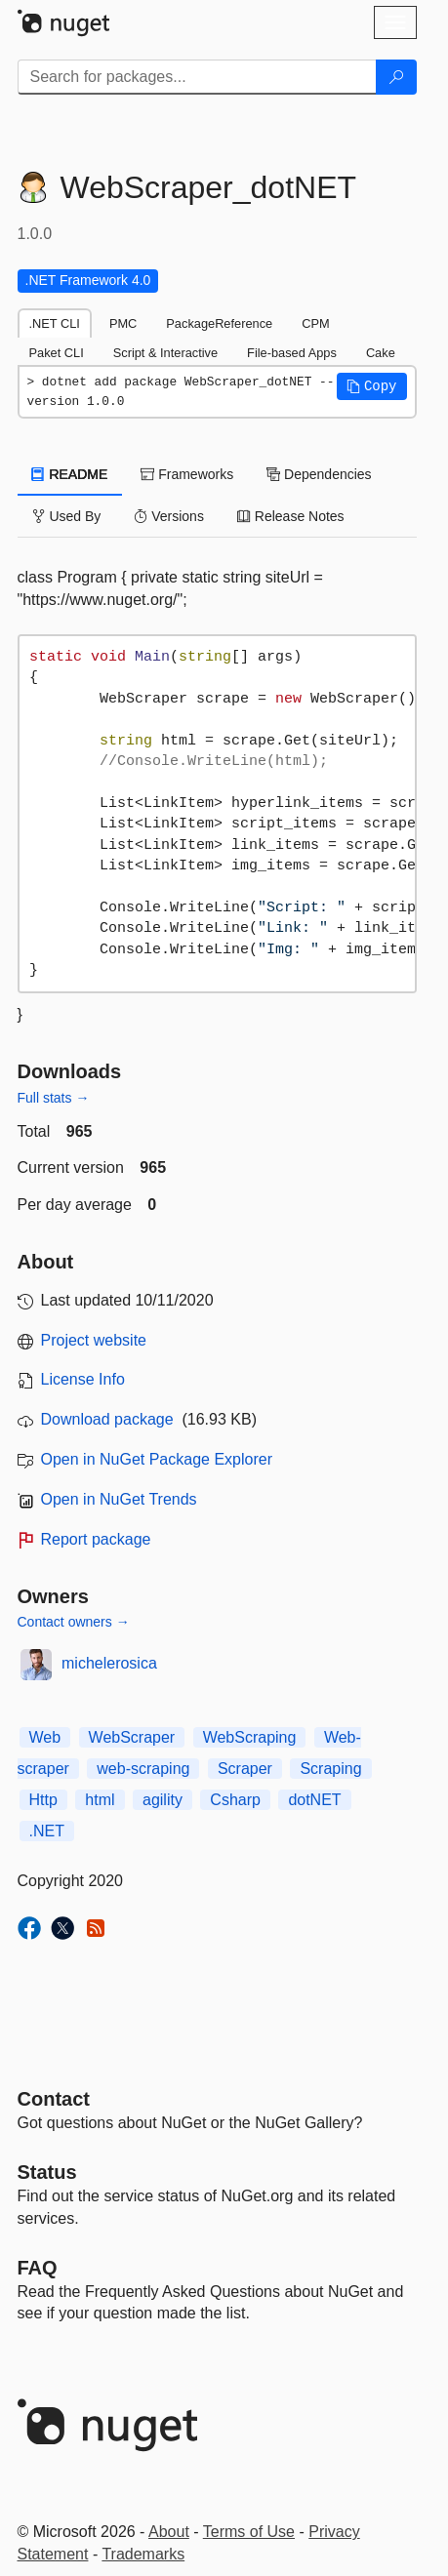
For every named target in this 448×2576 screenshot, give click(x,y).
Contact (54, 2099)
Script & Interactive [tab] (165, 352)
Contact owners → (74, 1622)
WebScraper (132, 1737)
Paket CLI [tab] (56, 352)
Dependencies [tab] (318, 474)
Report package (96, 1539)
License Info (83, 1379)
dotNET (314, 1799)
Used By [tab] (67, 516)
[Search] (396, 77)
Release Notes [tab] (291, 516)
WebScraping (250, 1737)
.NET (46, 1831)
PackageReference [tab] (219, 323)
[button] (372, 386)
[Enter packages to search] (197, 77)
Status (47, 2172)
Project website (94, 1340)
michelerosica (109, 1663)
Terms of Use (249, 2531)
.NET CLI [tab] (54, 323)
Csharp (235, 1799)
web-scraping (143, 1768)
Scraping (330, 1768)
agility (163, 1799)
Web (45, 1737)
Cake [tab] (380, 352)
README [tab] (70, 474)
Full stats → (54, 1098)
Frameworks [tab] (187, 474)
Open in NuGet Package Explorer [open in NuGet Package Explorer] (156, 1459)
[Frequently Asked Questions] (38, 2267)
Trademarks (143, 2554)
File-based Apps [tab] (292, 352)
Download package (107, 1419)
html (99, 1799)
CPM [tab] (315, 323)
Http (43, 1799)
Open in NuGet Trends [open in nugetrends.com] (119, 1499)
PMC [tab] (123, 323)
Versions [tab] (169, 516)
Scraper (245, 1768)
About (168, 2531)
